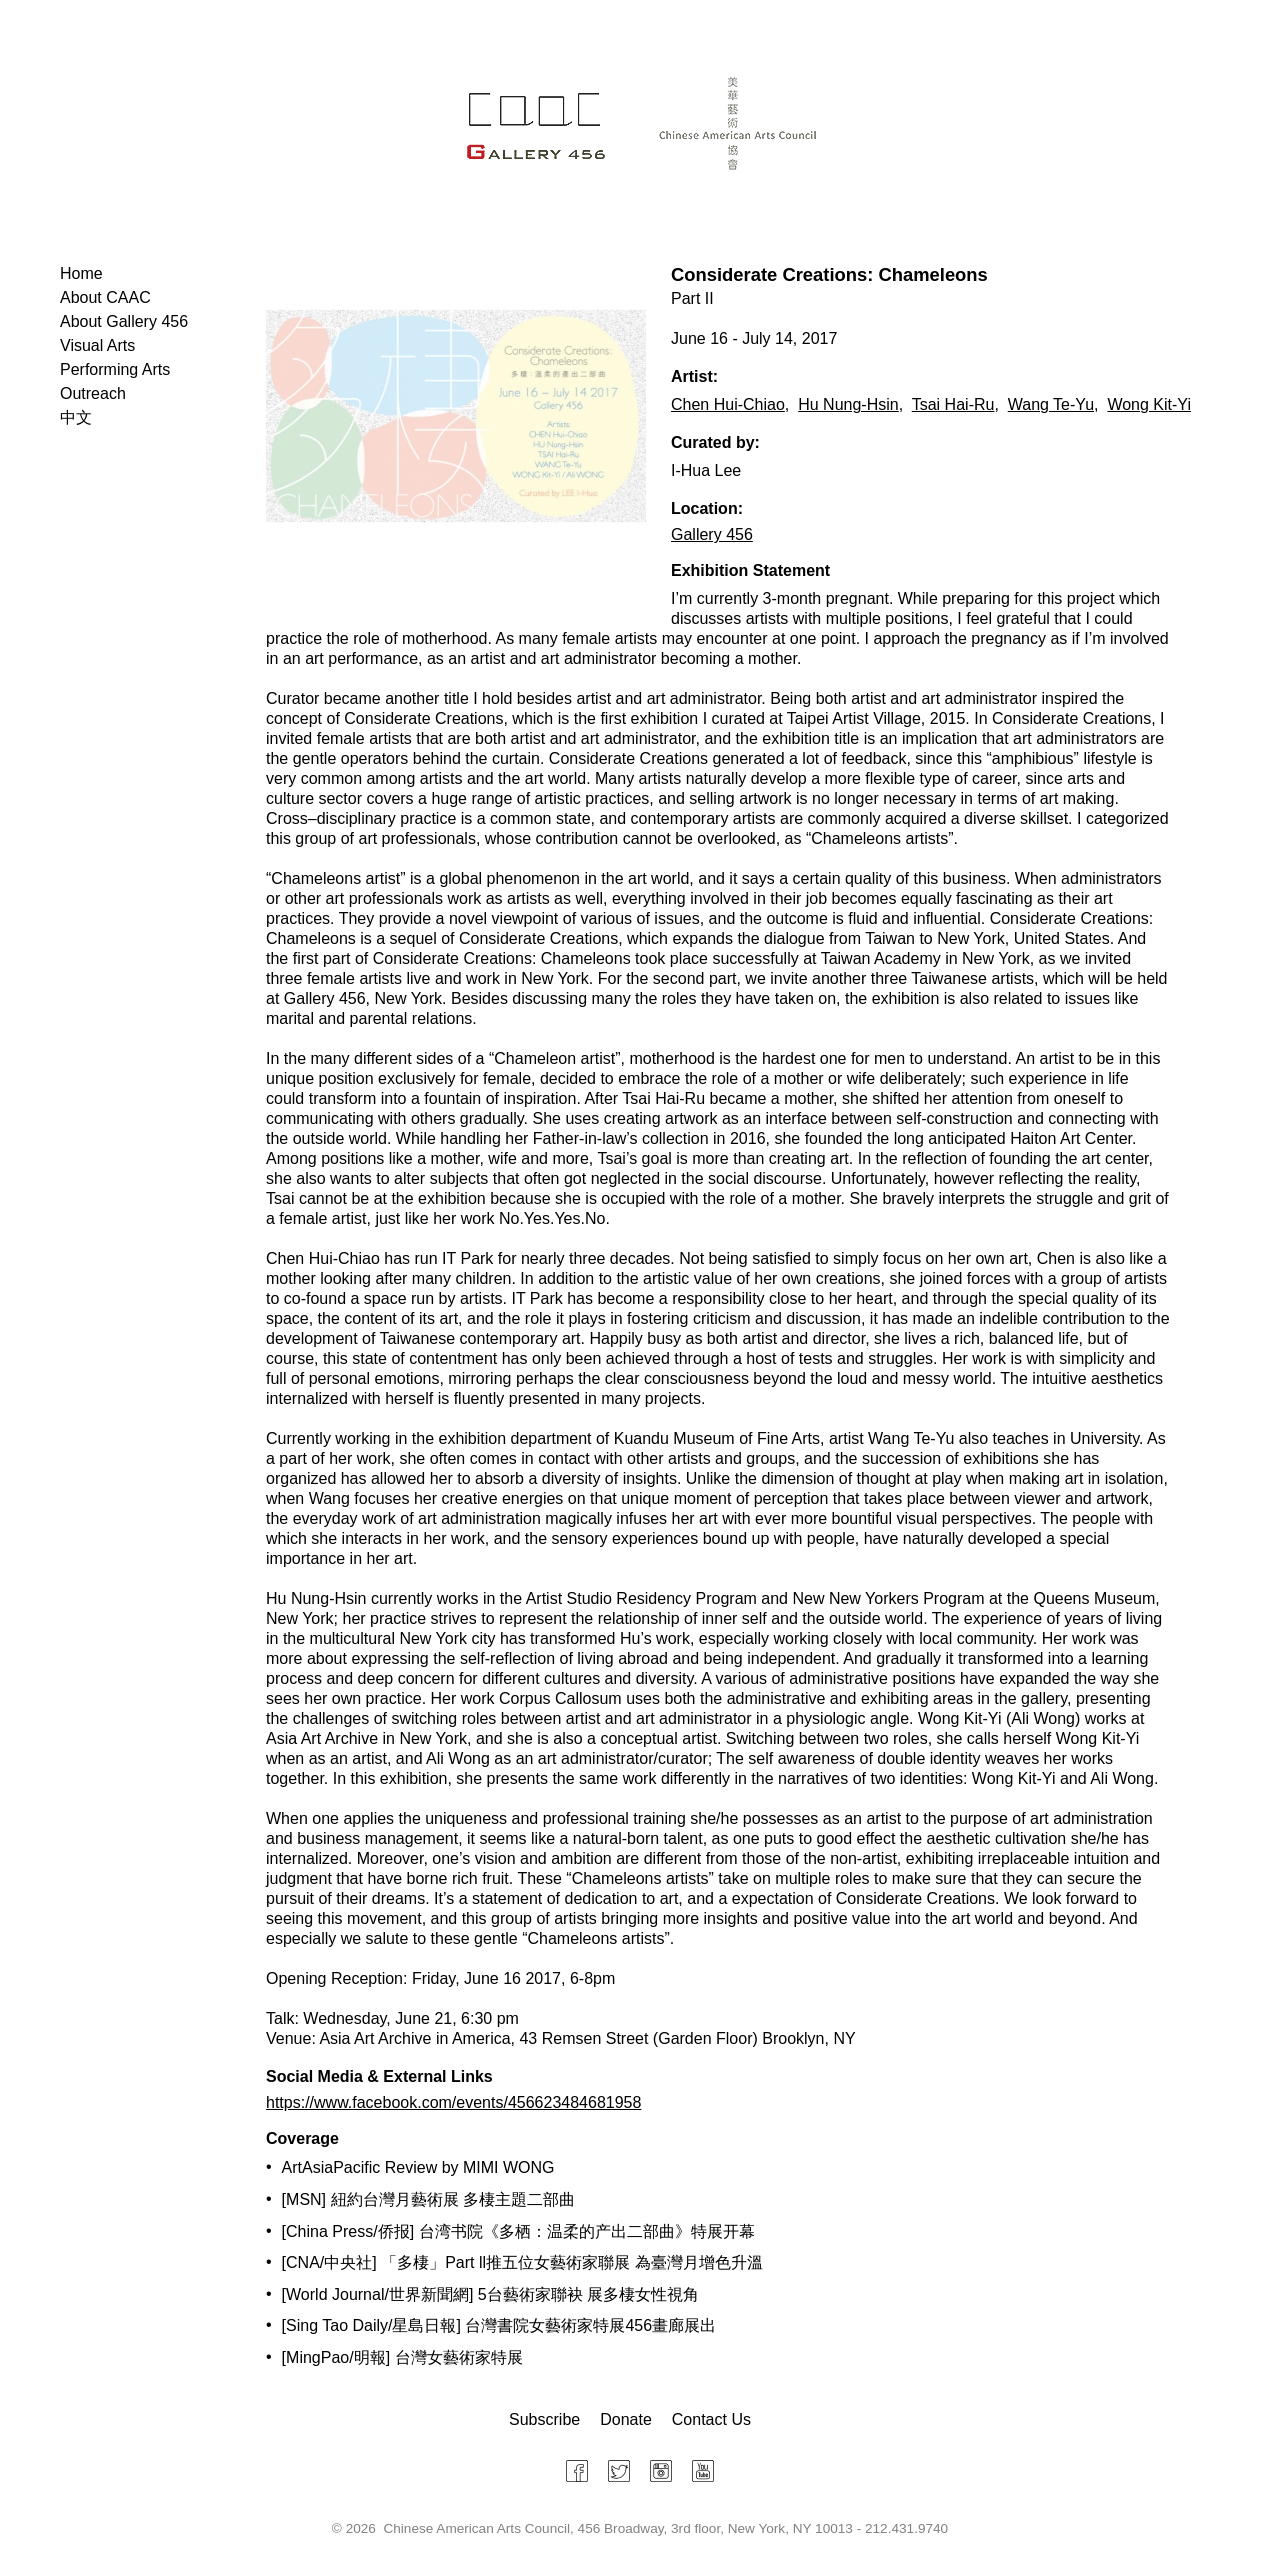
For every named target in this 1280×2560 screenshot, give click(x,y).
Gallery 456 (712, 534)
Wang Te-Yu (1051, 404)
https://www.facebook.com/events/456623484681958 (453, 2102)
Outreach (93, 393)
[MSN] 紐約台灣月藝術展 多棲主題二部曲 (428, 2199)
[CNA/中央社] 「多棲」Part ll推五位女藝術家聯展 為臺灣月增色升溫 (522, 2262)
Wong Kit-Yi (1149, 404)
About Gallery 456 (124, 321)
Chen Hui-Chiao (728, 404)
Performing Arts (115, 369)
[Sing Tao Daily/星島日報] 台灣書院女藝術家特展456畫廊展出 (499, 2325)
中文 (76, 417)
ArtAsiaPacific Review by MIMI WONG (418, 2167)
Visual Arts (97, 345)
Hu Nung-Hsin (848, 404)
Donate (626, 2419)
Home (81, 273)
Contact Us (711, 2419)
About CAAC (105, 297)
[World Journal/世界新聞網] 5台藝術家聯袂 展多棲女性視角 (491, 2294)
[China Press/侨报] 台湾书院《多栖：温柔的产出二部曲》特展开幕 (518, 2231)
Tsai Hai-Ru (953, 404)
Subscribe (544, 2419)
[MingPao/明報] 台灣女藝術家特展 (402, 2357)
